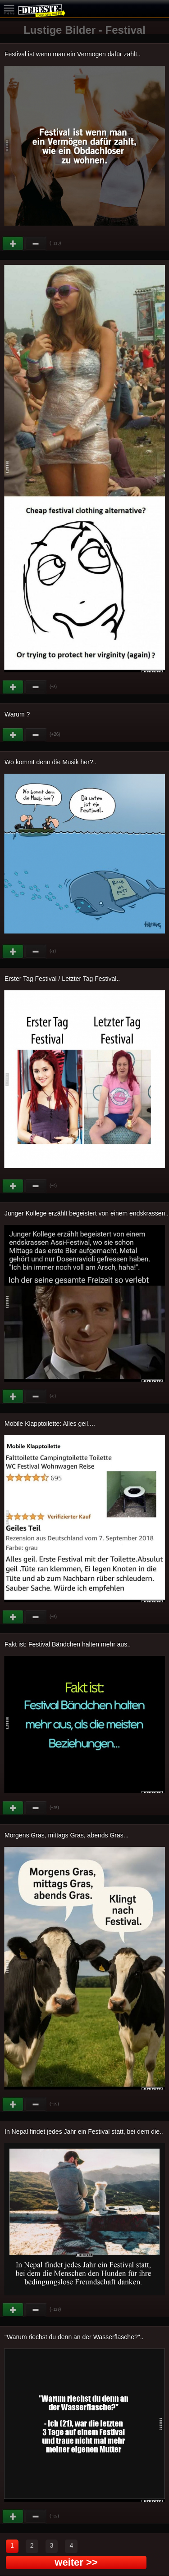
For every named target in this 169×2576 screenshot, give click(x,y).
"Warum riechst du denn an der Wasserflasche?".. (74, 2336)
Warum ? (17, 714)
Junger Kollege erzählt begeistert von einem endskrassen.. (87, 1213)
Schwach (36, 243)
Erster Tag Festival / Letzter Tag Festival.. (62, 978)
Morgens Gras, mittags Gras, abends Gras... (66, 1835)
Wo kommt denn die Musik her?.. (50, 762)
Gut (13, 243)
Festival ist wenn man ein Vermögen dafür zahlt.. (73, 54)
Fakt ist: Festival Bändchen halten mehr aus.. (68, 1644)
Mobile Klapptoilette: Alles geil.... (50, 1423)
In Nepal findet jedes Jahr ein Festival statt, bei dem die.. (84, 2131)
